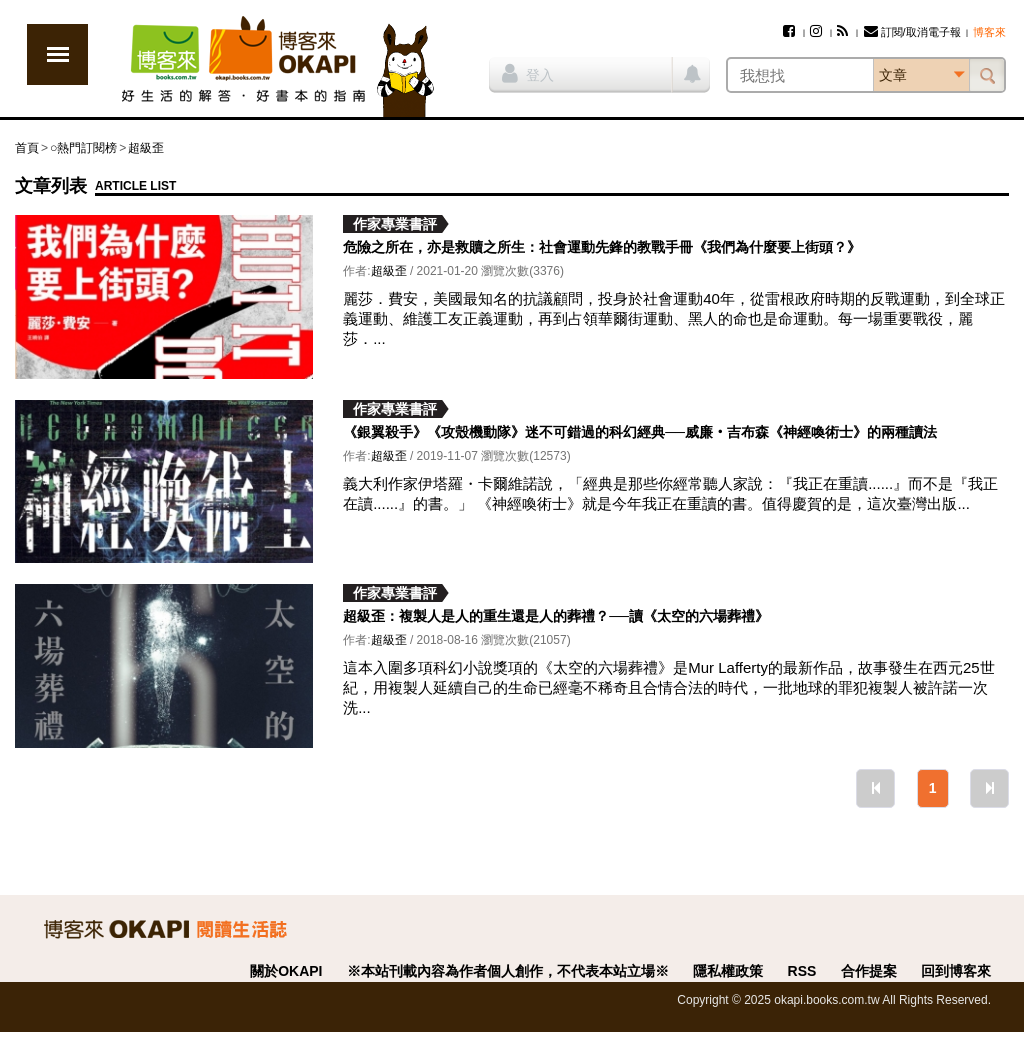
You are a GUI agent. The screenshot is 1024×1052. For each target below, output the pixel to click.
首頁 (27, 148)
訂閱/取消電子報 (912, 32)
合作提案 (869, 971)
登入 (528, 73)
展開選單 (57, 54)
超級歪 (146, 148)
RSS (802, 971)
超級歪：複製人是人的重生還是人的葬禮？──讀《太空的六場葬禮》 (556, 616)
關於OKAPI (286, 971)
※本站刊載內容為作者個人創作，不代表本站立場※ (508, 971)
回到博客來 (956, 971)
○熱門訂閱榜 (83, 148)
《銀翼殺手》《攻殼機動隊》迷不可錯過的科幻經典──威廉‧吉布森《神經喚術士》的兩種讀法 (640, 432)
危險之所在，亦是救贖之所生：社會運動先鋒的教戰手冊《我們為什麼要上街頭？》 (602, 247)
